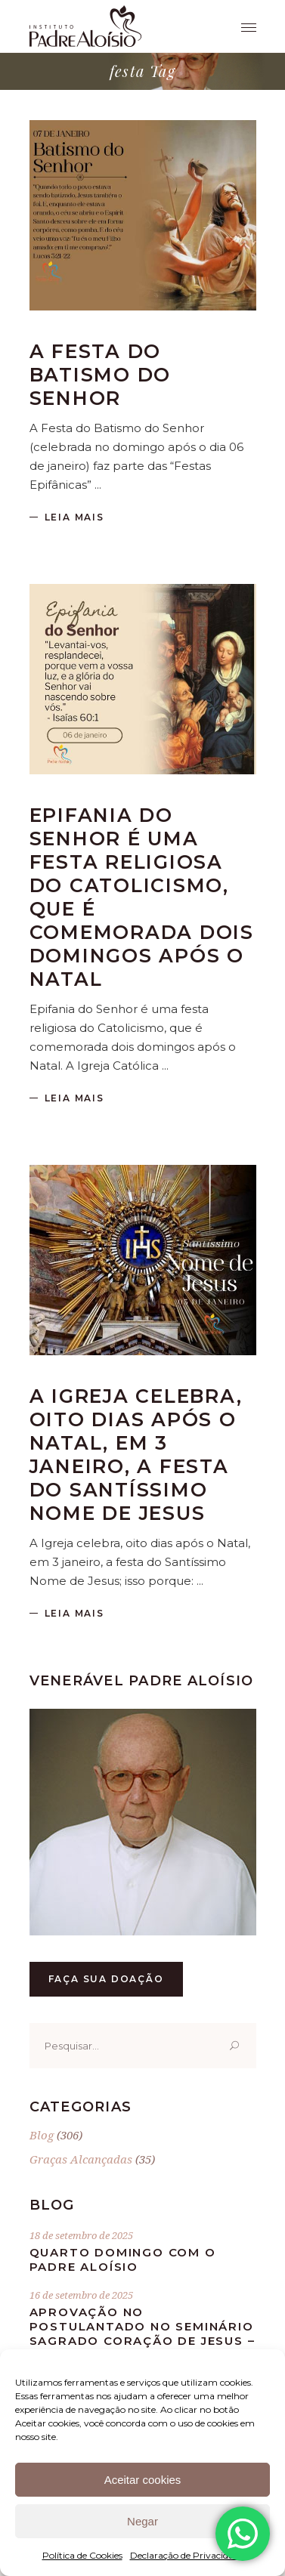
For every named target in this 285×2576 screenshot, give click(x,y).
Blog (41, 2134)
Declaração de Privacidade (186, 2555)
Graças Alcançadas (80, 2159)
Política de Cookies (82, 2555)
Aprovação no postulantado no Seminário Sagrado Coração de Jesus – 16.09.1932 (142, 2333)
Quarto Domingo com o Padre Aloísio (122, 2259)
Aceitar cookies (142, 2479)
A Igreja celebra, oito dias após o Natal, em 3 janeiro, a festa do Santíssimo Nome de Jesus (136, 1454)
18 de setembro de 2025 (81, 2235)
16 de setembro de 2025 (81, 2295)
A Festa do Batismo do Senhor (100, 374)
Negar (142, 2521)
